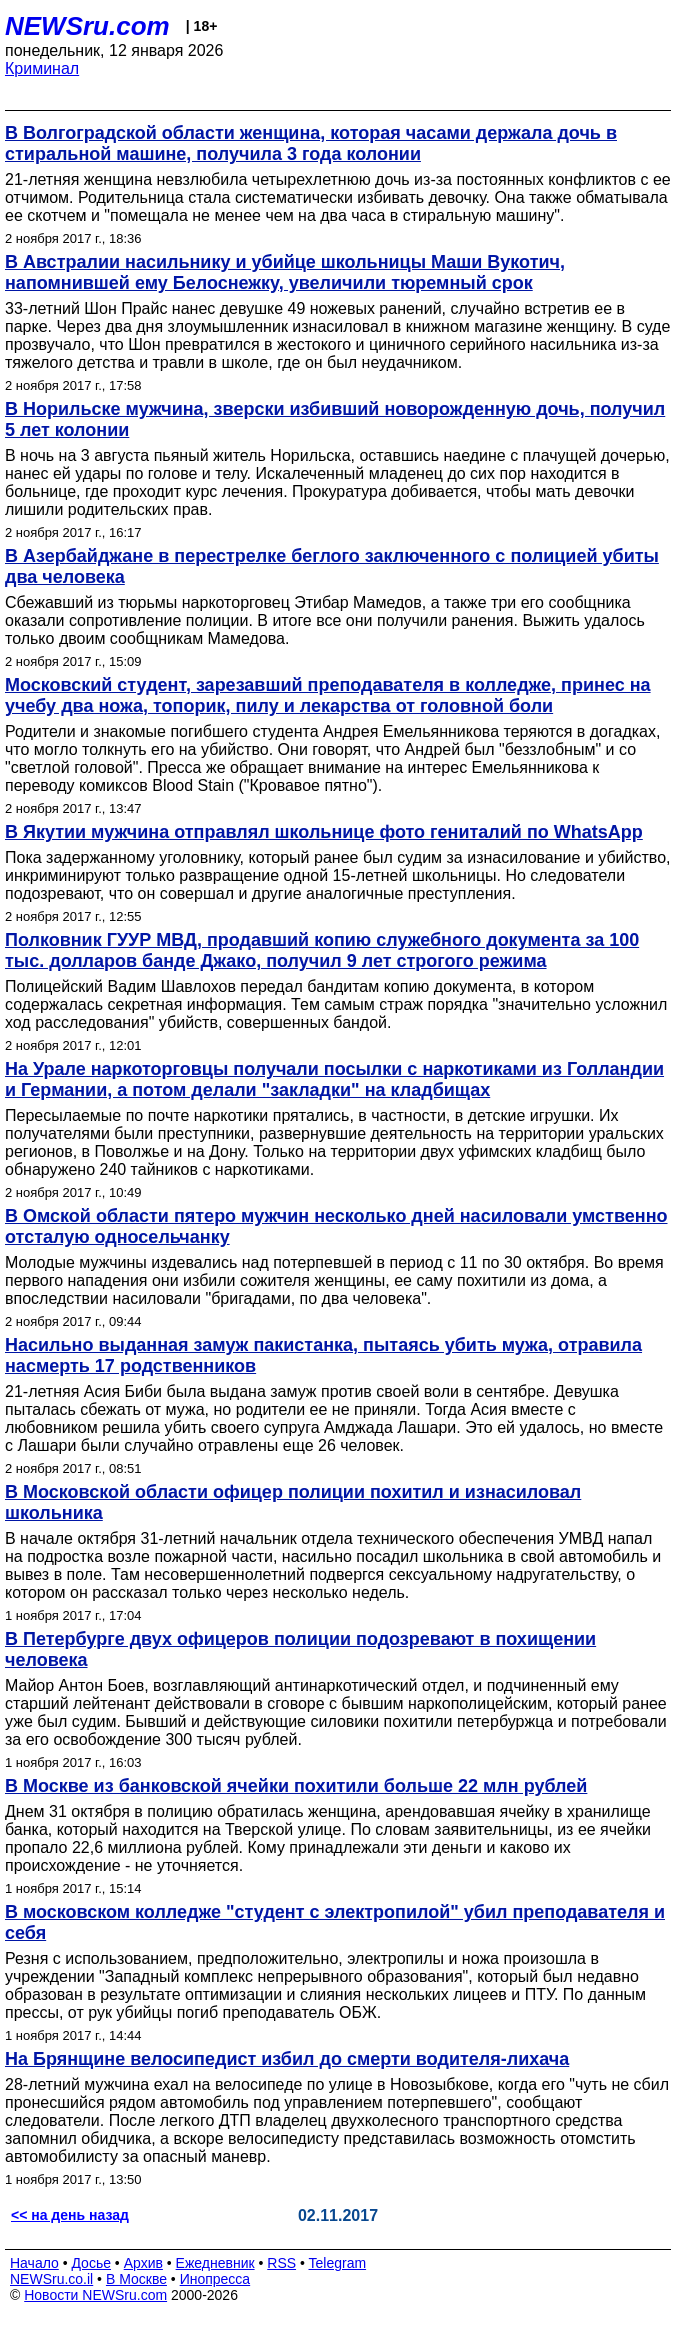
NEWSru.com (87, 26)
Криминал (42, 68)
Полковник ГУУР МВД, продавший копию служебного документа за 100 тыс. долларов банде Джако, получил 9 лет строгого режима (322, 950)
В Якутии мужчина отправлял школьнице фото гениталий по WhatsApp (324, 832)
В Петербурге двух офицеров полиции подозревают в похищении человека (300, 1649)
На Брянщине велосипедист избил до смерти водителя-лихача (287, 2059)
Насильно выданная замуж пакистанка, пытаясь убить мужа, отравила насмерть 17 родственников (323, 1355)
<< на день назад (70, 2215)
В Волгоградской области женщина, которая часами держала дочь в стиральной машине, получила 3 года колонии (311, 143)
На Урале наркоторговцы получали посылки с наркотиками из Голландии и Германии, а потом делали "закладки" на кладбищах (334, 1079)
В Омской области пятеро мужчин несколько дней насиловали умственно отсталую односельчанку (336, 1226)
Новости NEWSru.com (95, 2295)
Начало (34, 2263)
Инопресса (215, 2279)
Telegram (338, 2263)
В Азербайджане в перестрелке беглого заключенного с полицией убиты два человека (332, 566)
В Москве (136, 2279)
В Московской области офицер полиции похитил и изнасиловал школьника (293, 1502)
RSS (281, 2263)
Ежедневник (215, 2263)
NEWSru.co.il (51, 2279)
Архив (143, 2263)
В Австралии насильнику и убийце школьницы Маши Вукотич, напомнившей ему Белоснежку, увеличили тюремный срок (285, 272)
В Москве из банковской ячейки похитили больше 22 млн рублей (296, 1786)
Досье (91, 2263)
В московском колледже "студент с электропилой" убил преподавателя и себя (335, 1922)
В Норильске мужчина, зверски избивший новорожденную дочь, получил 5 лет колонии (335, 419)
